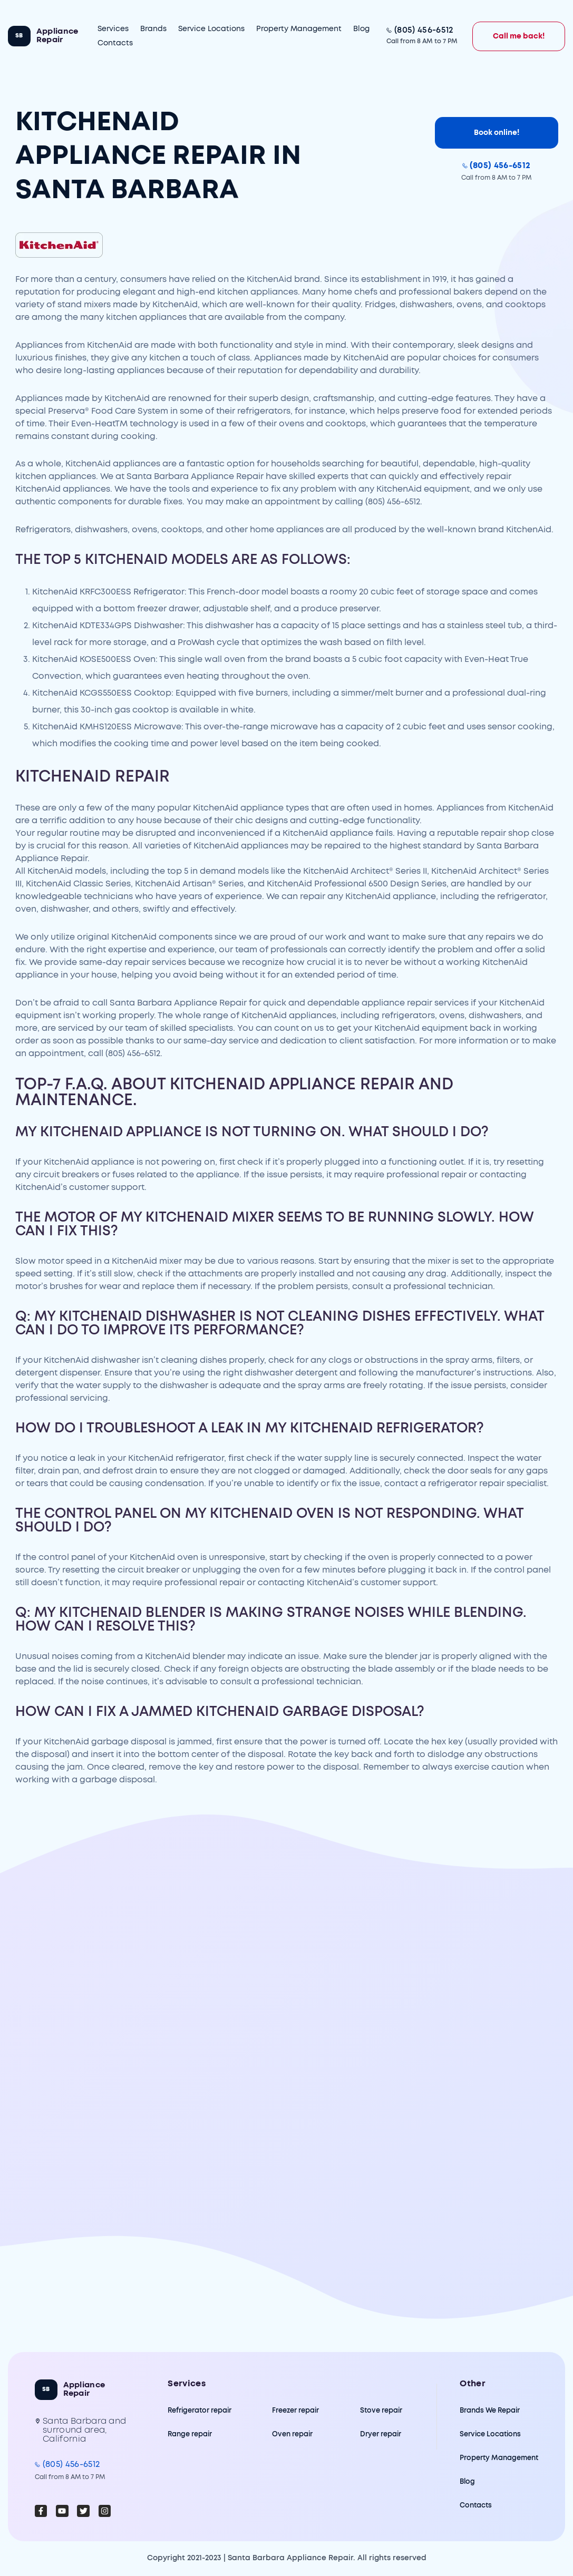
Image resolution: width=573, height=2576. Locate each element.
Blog (361, 29)
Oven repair (292, 2434)
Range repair (190, 2434)
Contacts (115, 43)
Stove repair (381, 2410)
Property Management (299, 29)
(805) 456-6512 (423, 30)
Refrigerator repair (199, 2410)
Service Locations (211, 29)
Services (113, 29)
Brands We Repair (490, 2410)
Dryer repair (380, 2434)
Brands (153, 29)
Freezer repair (295, 2410)
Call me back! (519, 36)
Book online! (496, 132)
